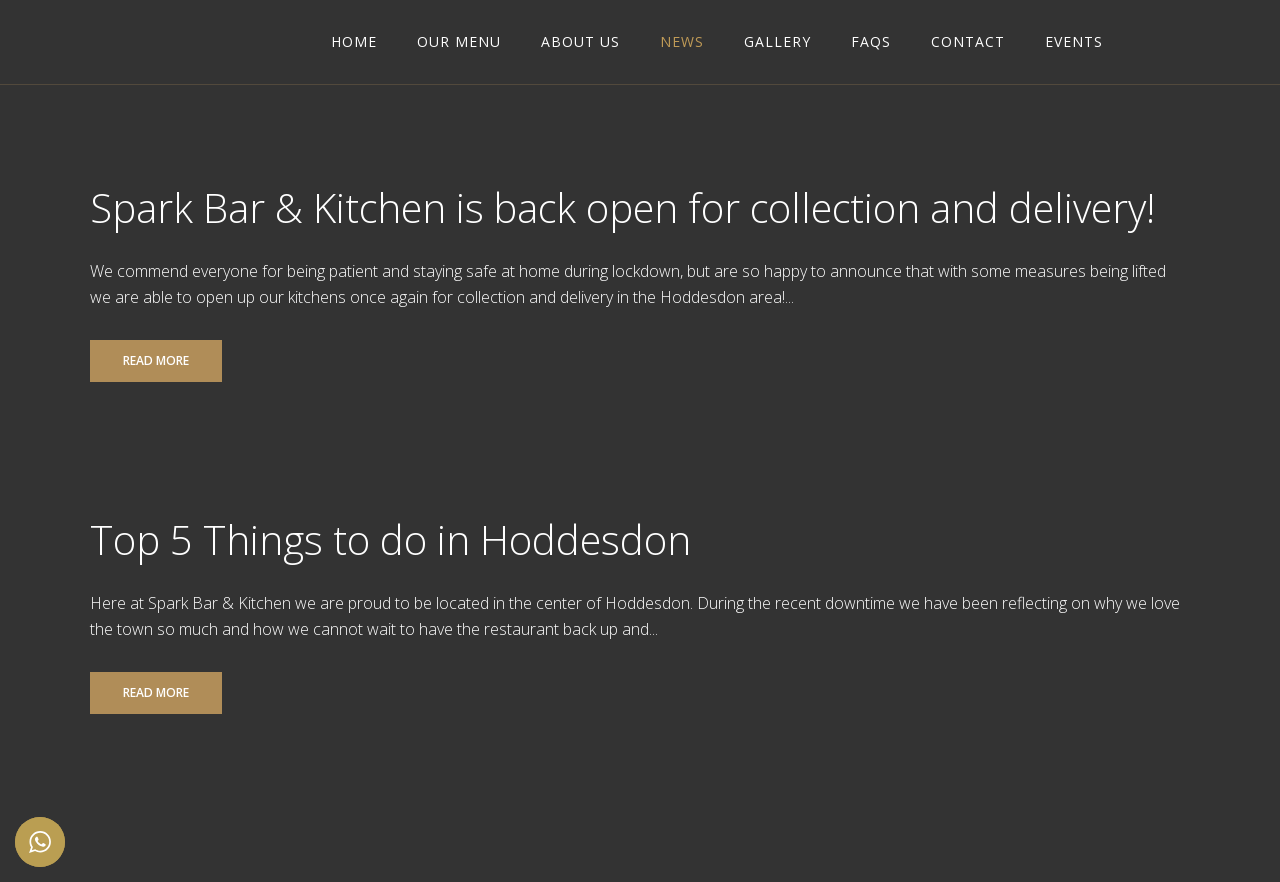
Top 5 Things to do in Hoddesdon (390, 539)
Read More (156, 360)
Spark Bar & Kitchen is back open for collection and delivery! (622, 207)
